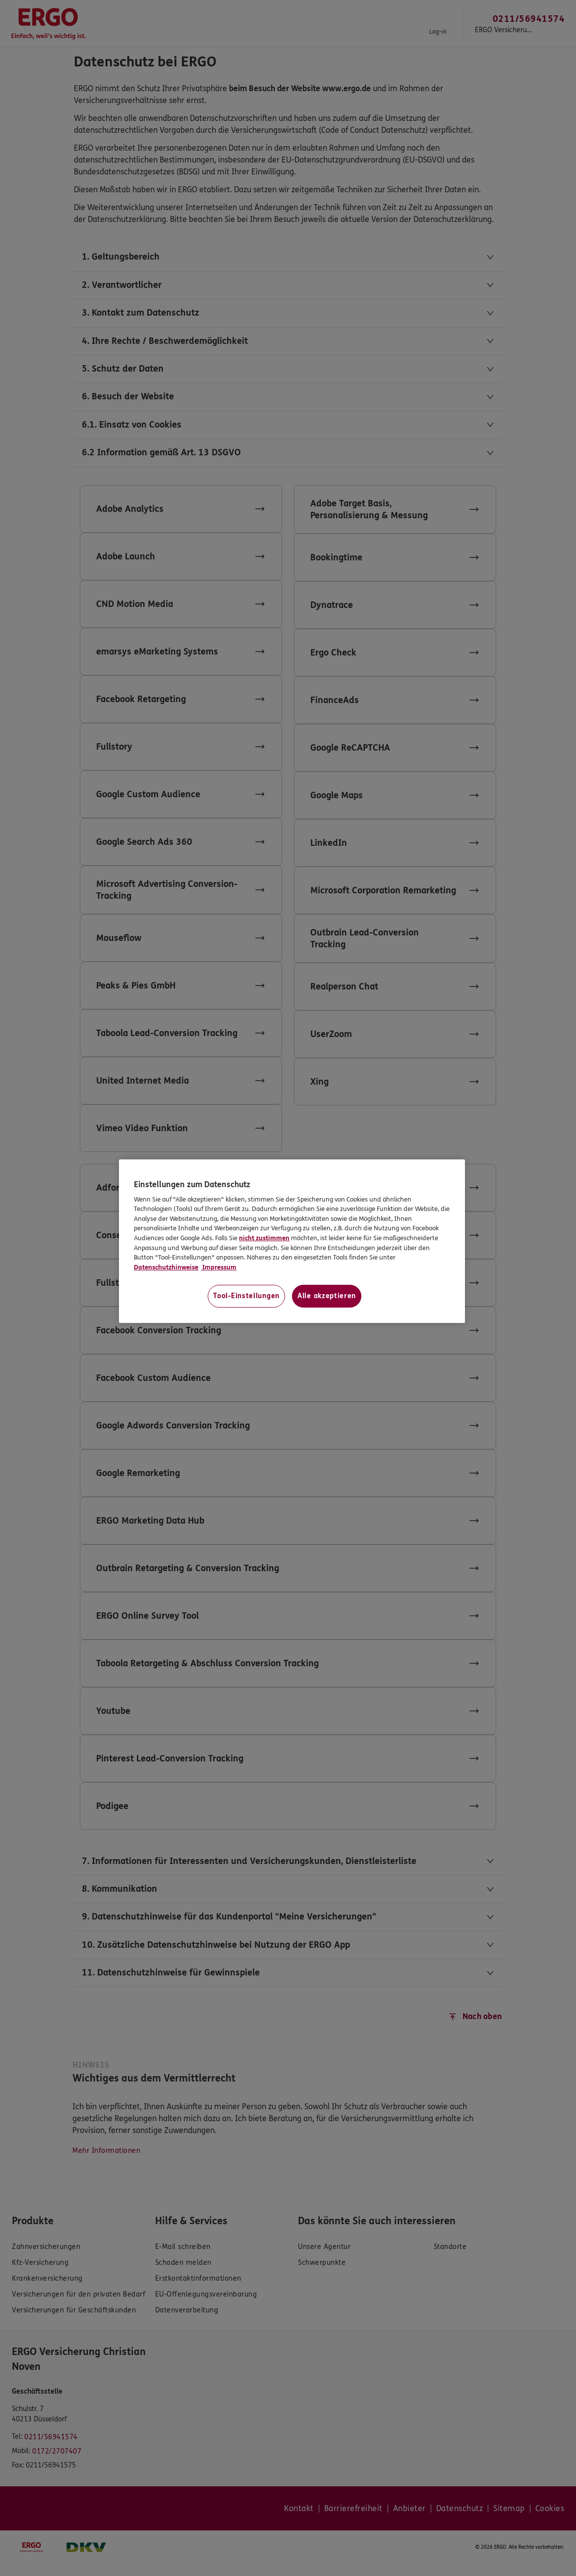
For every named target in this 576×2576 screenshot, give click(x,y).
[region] (291, 1241)
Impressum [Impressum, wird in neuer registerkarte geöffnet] (218, 1267)
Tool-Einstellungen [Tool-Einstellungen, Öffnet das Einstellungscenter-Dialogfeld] (246, 1296)
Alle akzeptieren (326, 1296)
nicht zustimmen (264, 1238)
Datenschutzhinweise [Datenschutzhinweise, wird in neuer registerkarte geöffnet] (166, 1267)
